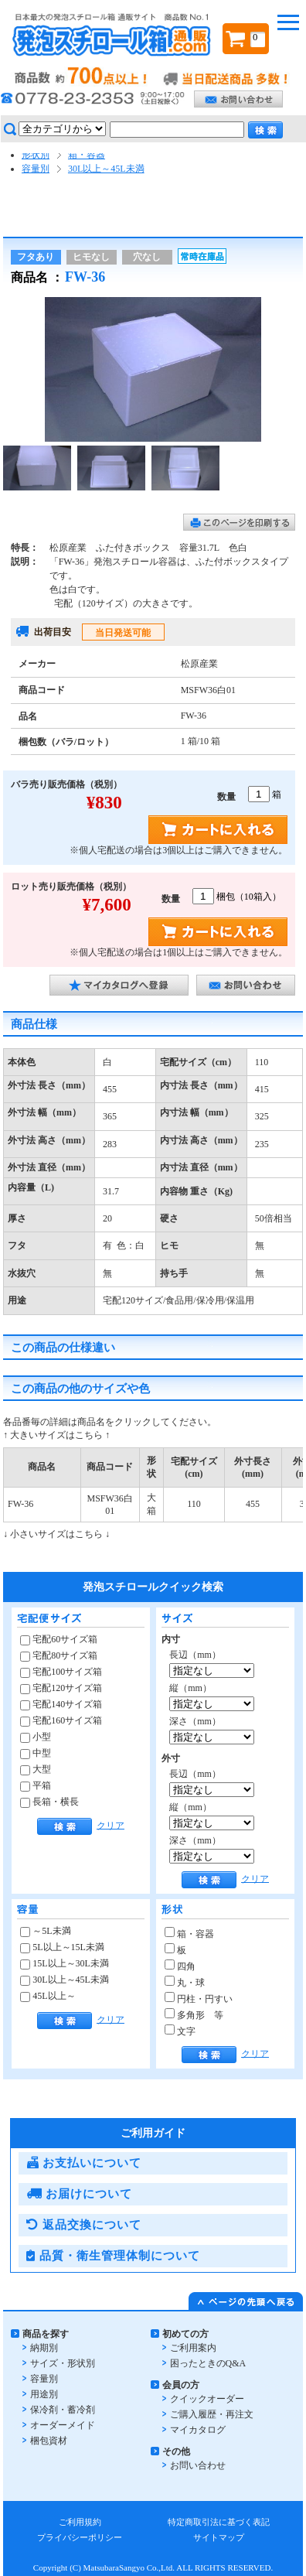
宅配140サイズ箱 (61, 1704)
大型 (35, 1769)
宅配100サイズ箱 (61, 1671)
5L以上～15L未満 (62, 1947)
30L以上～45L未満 (106, 168)
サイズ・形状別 (62, 2363)
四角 (180, 1966)
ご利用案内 (193, 2347)
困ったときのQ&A (208, 2363)
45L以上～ (47, 1995)
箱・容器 (86, 154)
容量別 (35, 168)
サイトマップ (218, 2537)
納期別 (44, 2347)
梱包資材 (48, 2440)
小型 (35, 1736)
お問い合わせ (198, 2465)
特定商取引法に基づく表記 (219, 2521)
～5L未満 (45, 1930)
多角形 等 (194, 2015)
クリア (110, 1824)
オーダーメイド (62, 2425)
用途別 (44, 2394)
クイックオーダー (207, 2398)
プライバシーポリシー (79, 2537)
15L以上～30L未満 (64, 1963)
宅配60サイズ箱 (58, 1639)
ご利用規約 (80, 2521)
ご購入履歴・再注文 (211, 2414)
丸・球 (185, 1982)
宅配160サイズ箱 (61, 1720)
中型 (35, 1753)
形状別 (35, 154)
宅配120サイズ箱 (61, 1688)
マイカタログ (198, 2429)
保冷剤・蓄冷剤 (62, 2409)
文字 (180, 2031)
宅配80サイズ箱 (58, 1655)
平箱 (35, 1785)
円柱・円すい (199, 1998)
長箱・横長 (49, 1801)
